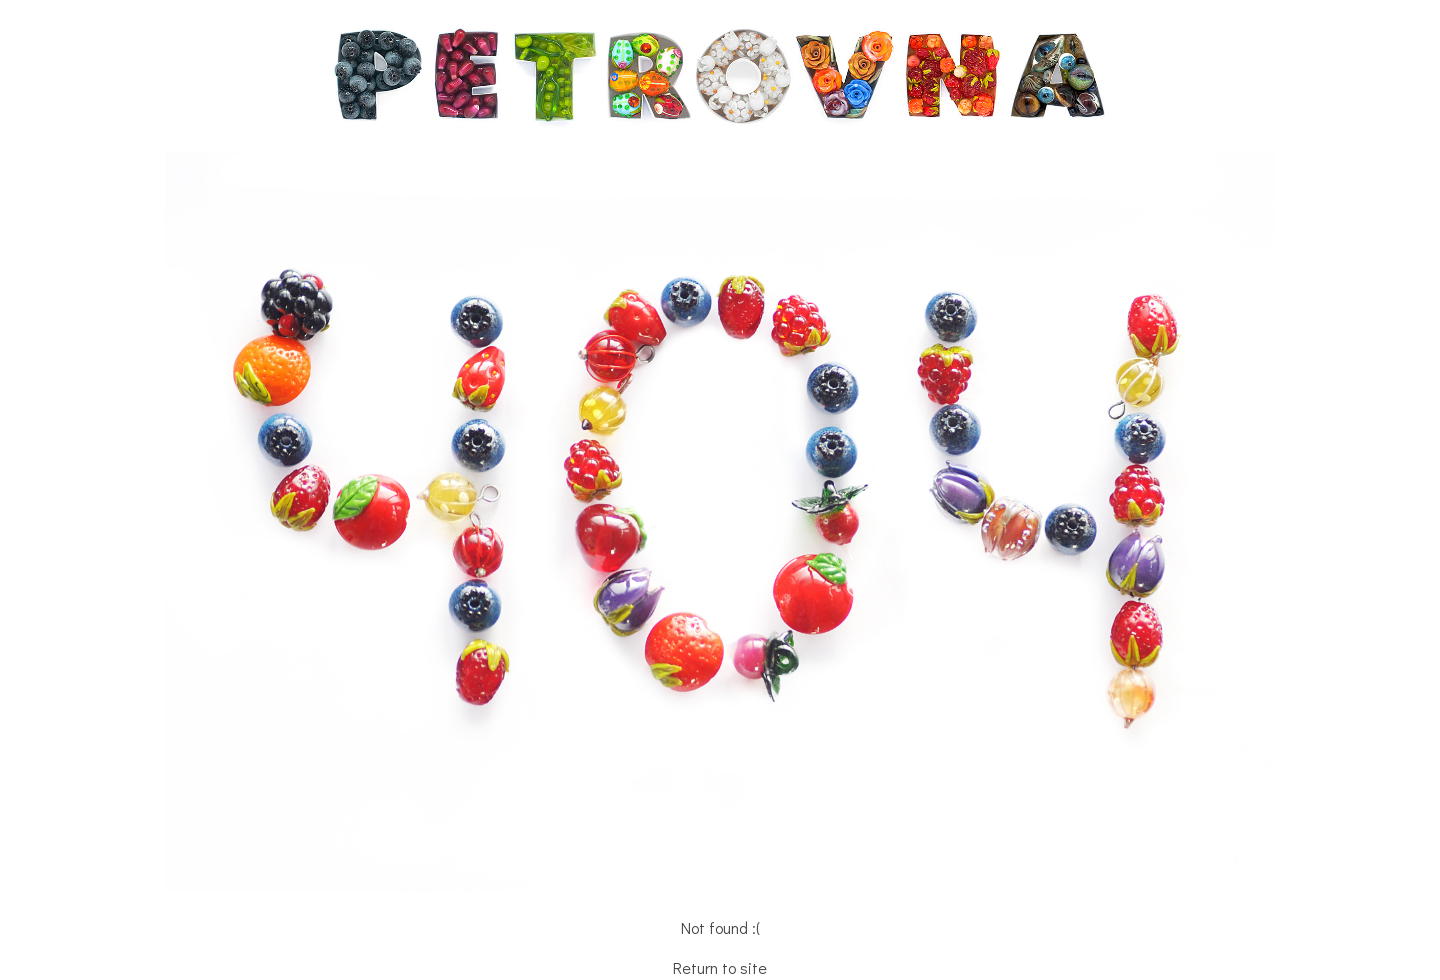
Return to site (720, 967)
